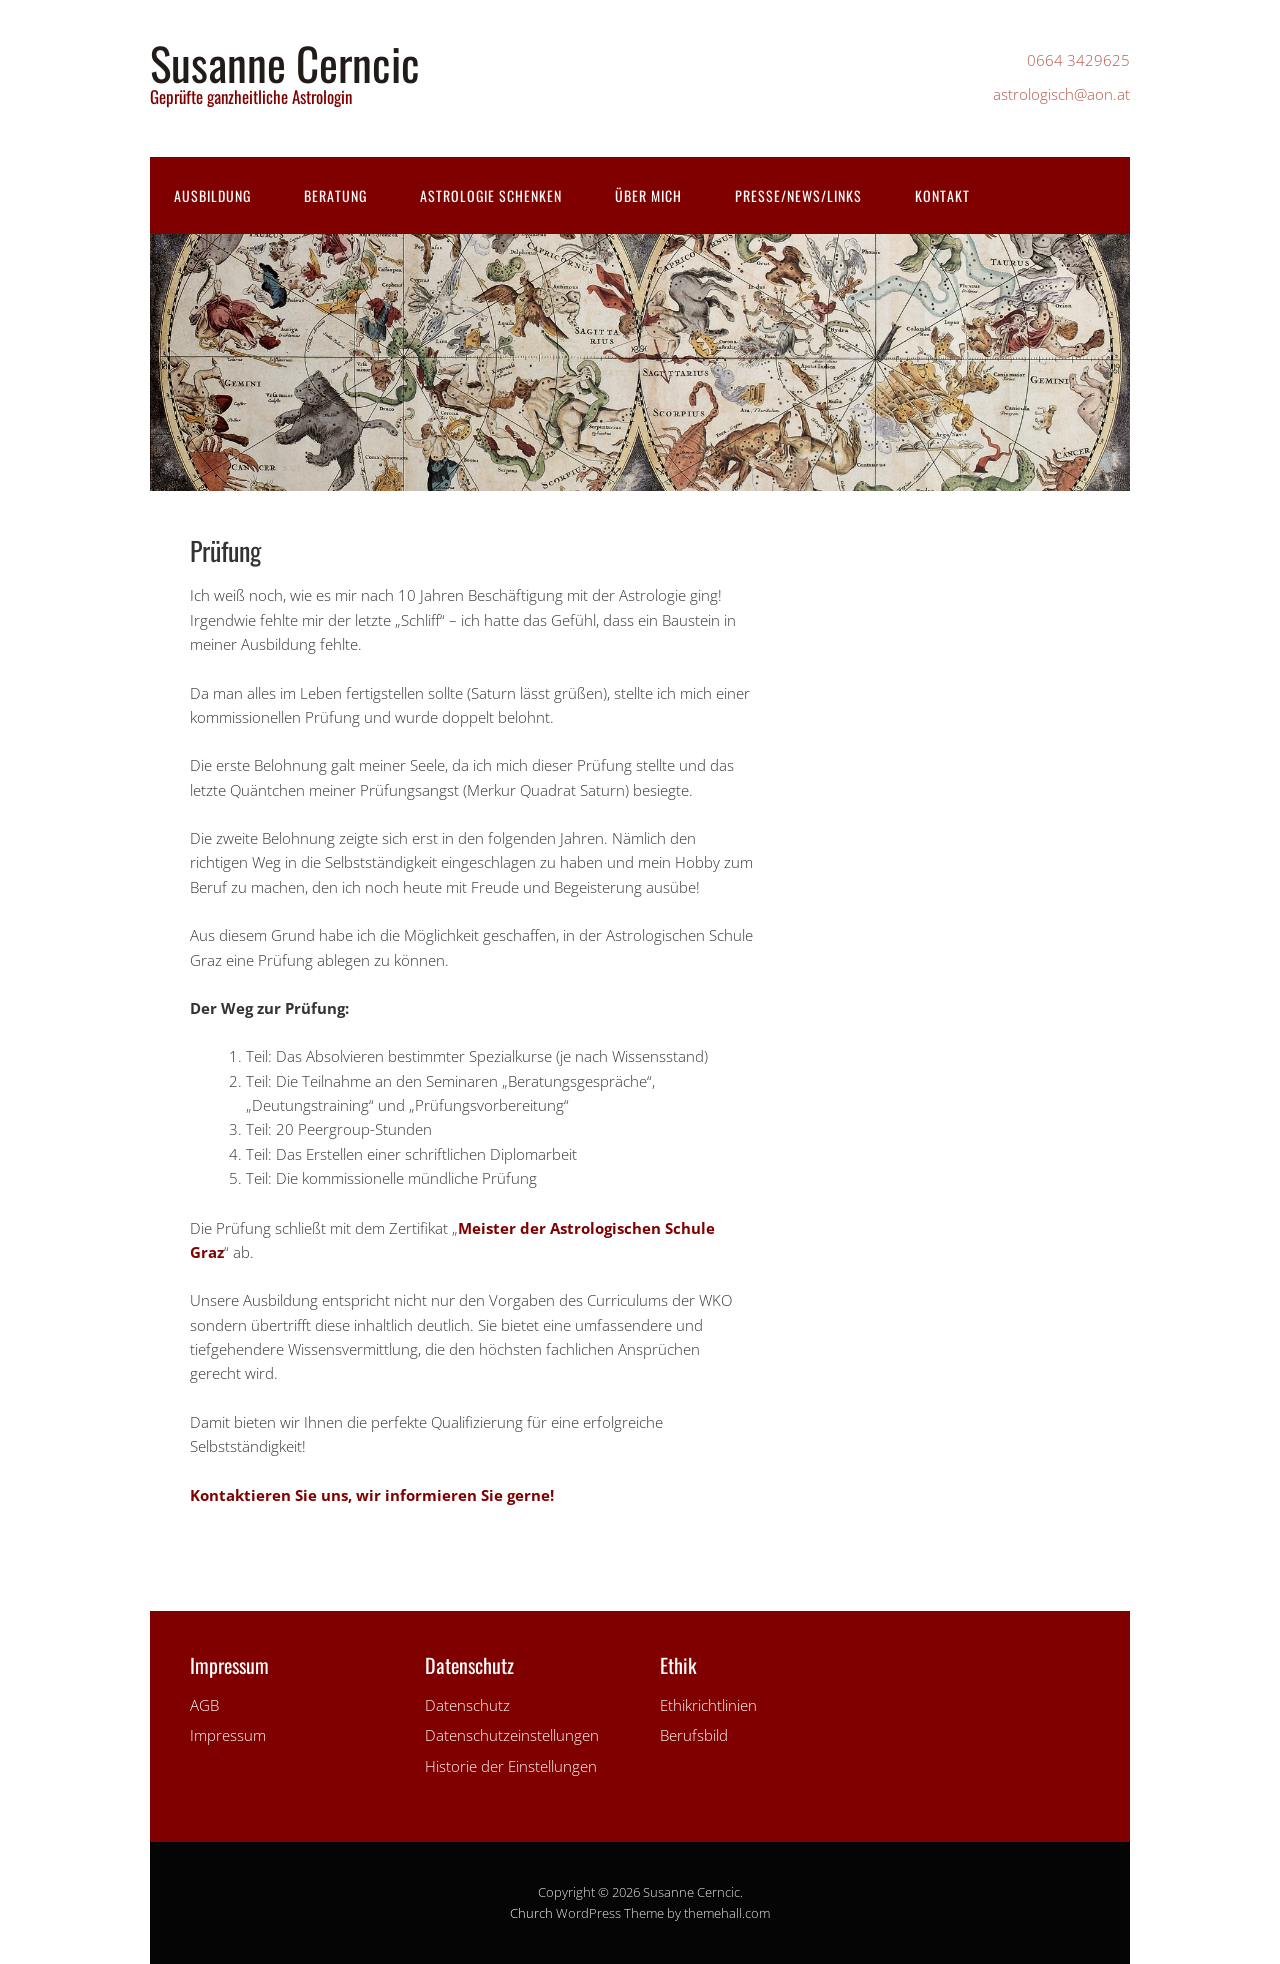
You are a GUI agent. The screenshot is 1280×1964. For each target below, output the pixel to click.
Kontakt (942, 195)
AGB (204, 1705)
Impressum (228, 1735)
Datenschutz (467, 1705)
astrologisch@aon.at (1061, 94)
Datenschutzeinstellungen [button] (512, 1735)
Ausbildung (212, 195)
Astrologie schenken (491, 195)
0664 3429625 (1078, 60)
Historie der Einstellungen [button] (511, 1766)
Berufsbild (694, 1735)
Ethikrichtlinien (708, 1705)
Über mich (648, 195)
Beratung (335, 195)
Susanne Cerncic (285, 62)
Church (531, 1913)
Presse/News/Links (798, 195)
